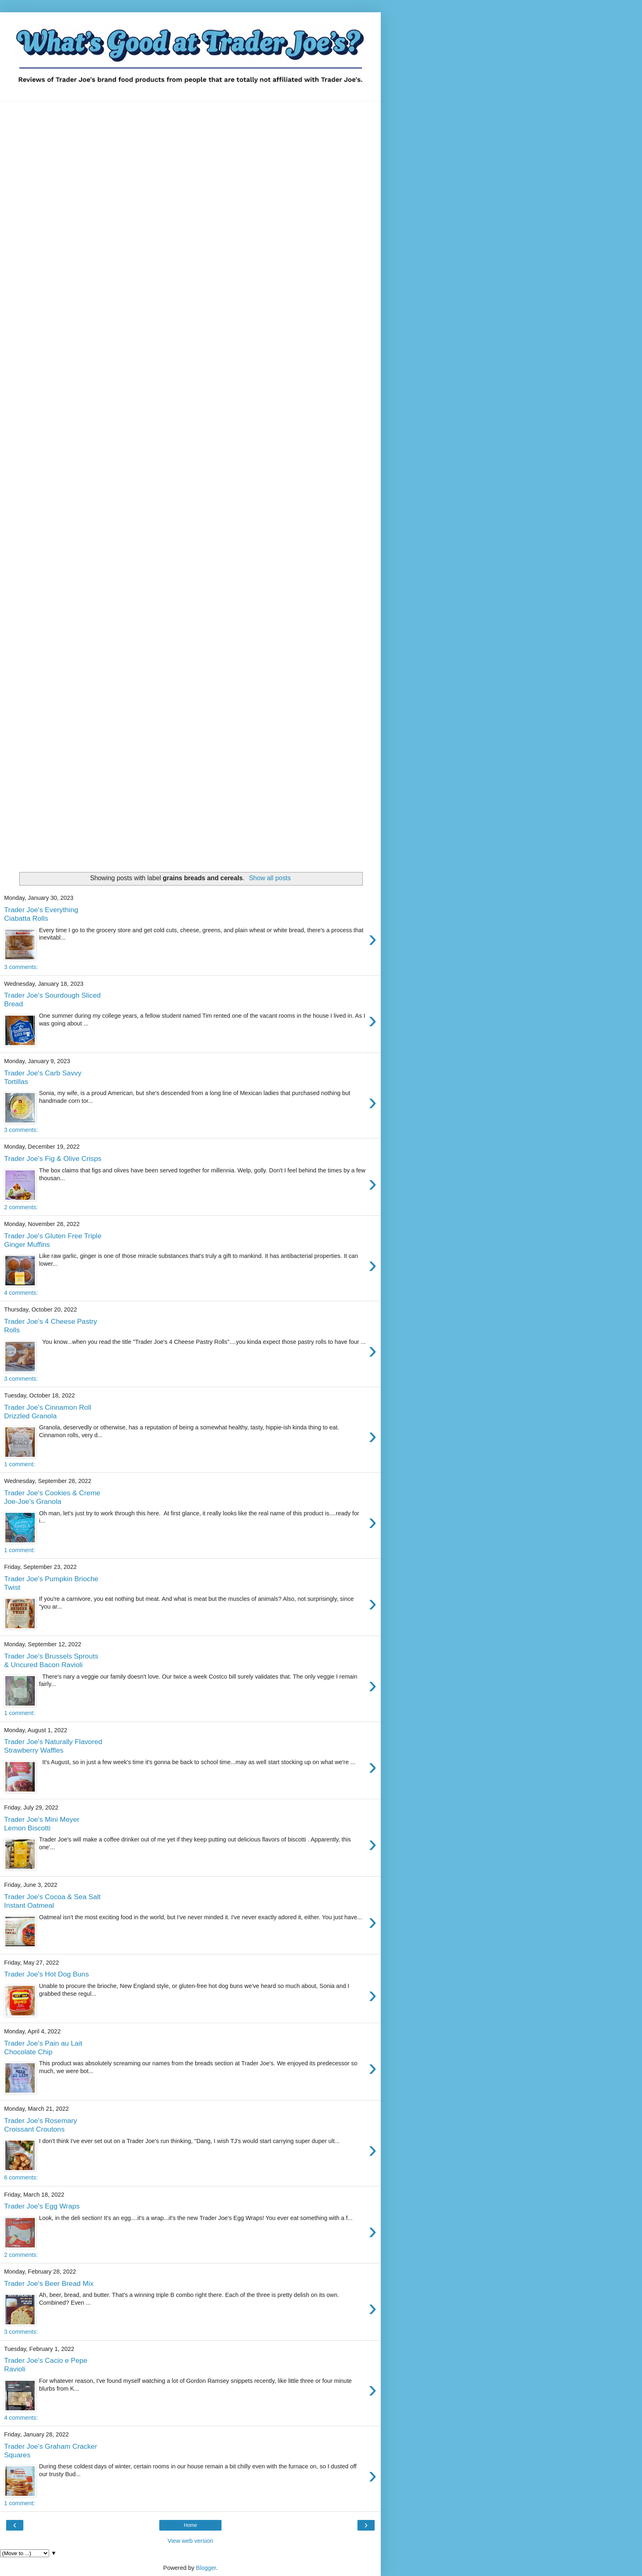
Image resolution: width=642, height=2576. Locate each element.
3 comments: (21, 967)
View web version (190, 2541)
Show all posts (270, 877)
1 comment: (19, 1464)
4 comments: (21, 1292)
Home (190, 2525)
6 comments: (21, 2177)
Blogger (206, 2568)
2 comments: (21, 1207)
